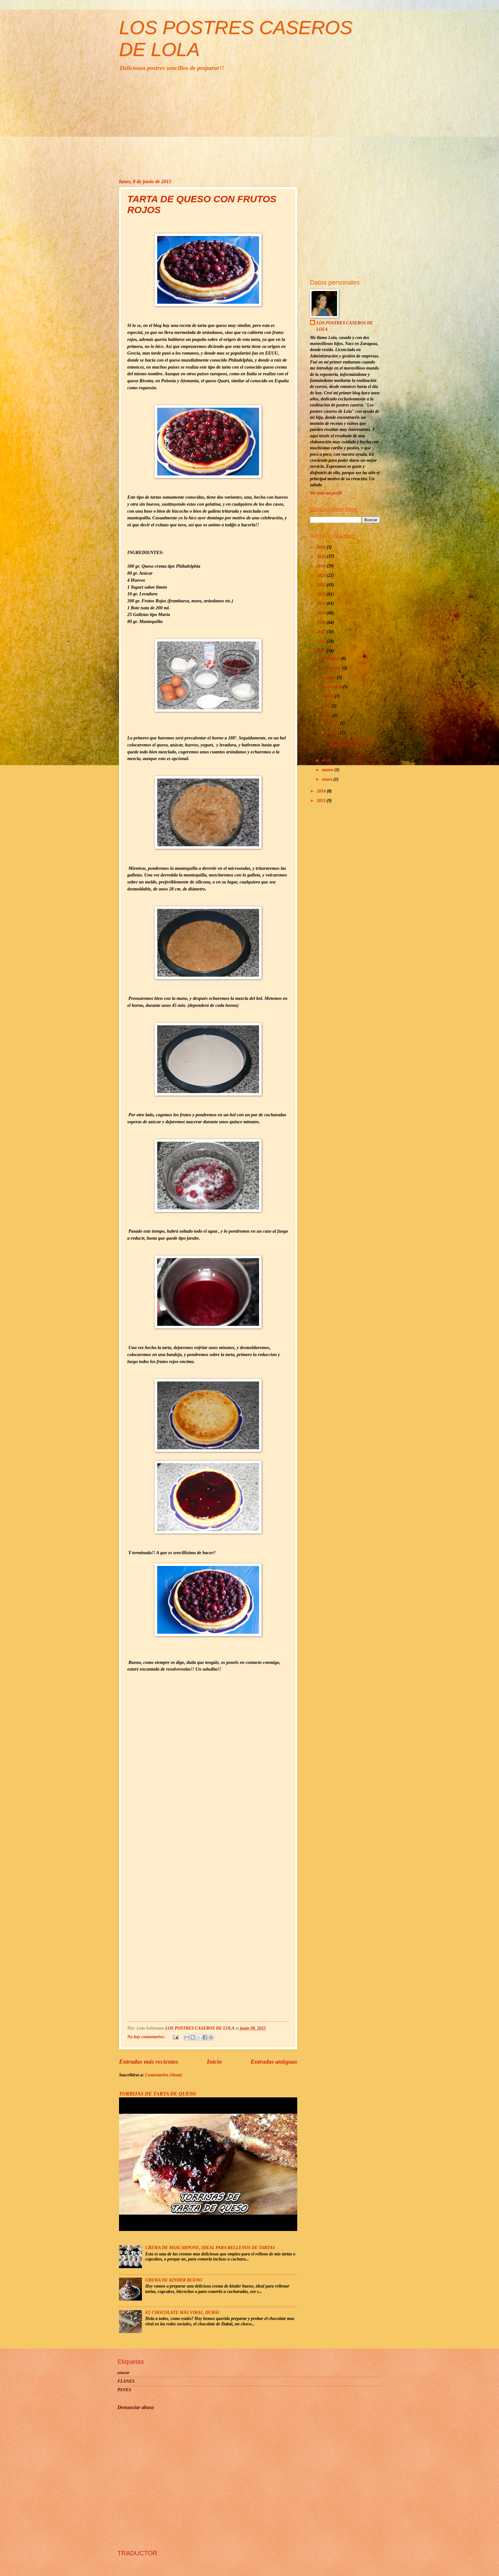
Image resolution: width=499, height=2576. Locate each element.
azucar (123, 2372)
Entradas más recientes (148, 2061)
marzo (328, 769)
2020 (322, 603)
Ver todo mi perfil (325, 493)
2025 (322, 556)
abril (327, 760)
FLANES (126, 2381)
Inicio (214, 2061)
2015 (322, 650)
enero (328, 779)
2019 (322, 613)
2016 (322, 641)
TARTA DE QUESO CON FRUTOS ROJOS (349, 743)
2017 (322, 631)
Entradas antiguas (273, 2061)
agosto (328, 696)
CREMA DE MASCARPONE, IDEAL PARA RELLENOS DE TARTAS (210, 2247)
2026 (322, 547)
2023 (322, 575)
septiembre (332, 686)
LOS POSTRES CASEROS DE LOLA (344, 326)
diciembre (331, 658)
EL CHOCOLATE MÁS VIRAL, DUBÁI (182, 2312)
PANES (124, 2389)
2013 (322, 800)
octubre (329, 677)
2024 (322, 566)
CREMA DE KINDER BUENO (173, 2280)
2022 (322, 584)
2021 (322, 594)
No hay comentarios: (146, 2036)
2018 (322, 622)
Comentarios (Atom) (163, 2075)
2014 (322, 791)
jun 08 (333, 732)
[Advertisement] (249, 124)
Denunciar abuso (135, 2407)
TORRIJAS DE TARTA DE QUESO (157, 2093)
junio (327, 715)
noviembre (332, 668)
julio (327, 705)
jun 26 (333, 723)
